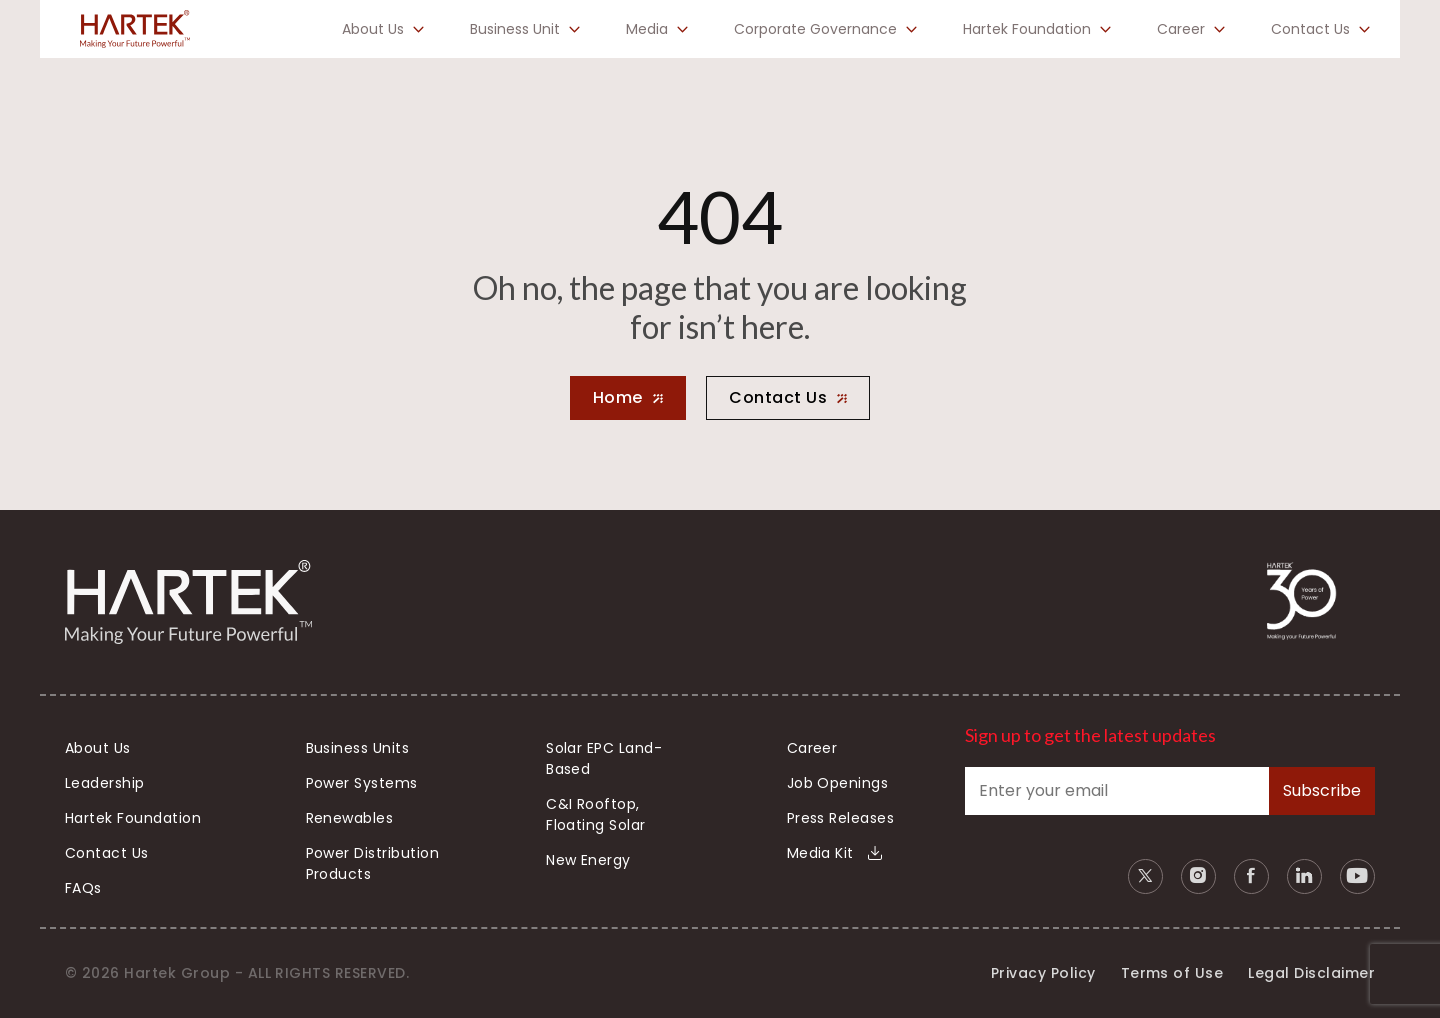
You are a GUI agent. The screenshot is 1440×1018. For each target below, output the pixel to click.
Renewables (350, 818)
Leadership (105, 783)
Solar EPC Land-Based (604, 758)
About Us (373, 29)
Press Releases (841, 818)
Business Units (358, 748)
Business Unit (515, 29)
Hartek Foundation (1027, 29)
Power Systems (362, 783)
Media (647, 29)
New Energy (588, 860)
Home (618, 397)
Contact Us (1310, 29)
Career (1181, 29)
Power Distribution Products (373, 863)
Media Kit (835, 853)
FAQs (83, 888)
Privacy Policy (1043, 973)
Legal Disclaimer (1311, 973)
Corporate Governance (815, 29)
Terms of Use (1172, 973)
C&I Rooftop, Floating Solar (596, 814)
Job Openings (838, 783)
